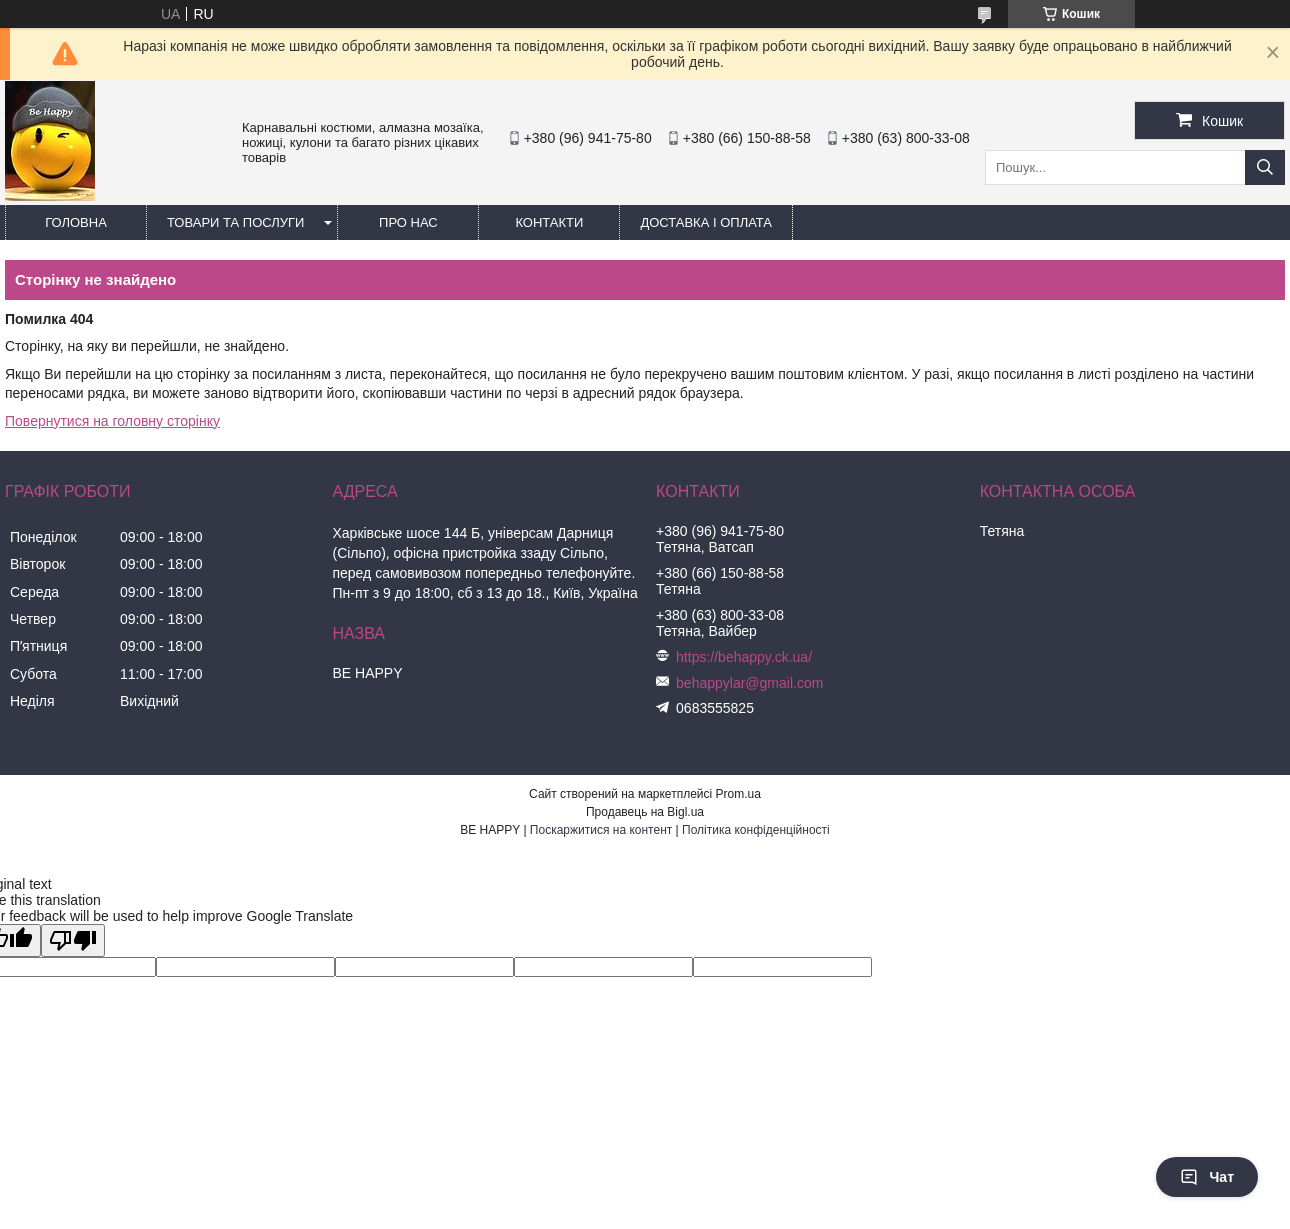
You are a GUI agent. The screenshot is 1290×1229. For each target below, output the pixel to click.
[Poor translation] (73, 940)
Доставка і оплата (706, 222)
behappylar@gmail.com (749, 683)
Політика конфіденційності (756, 830)
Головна (76, 222)
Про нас (408, 222)
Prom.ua (738, 794)
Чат (1207, 1177)
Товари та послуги (235, 222)
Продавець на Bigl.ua (645, 812)
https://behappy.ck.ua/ (744, 657)
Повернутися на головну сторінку (112, 421)
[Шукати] (1265, 167)
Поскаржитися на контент (601, 830)
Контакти (549, 222)
